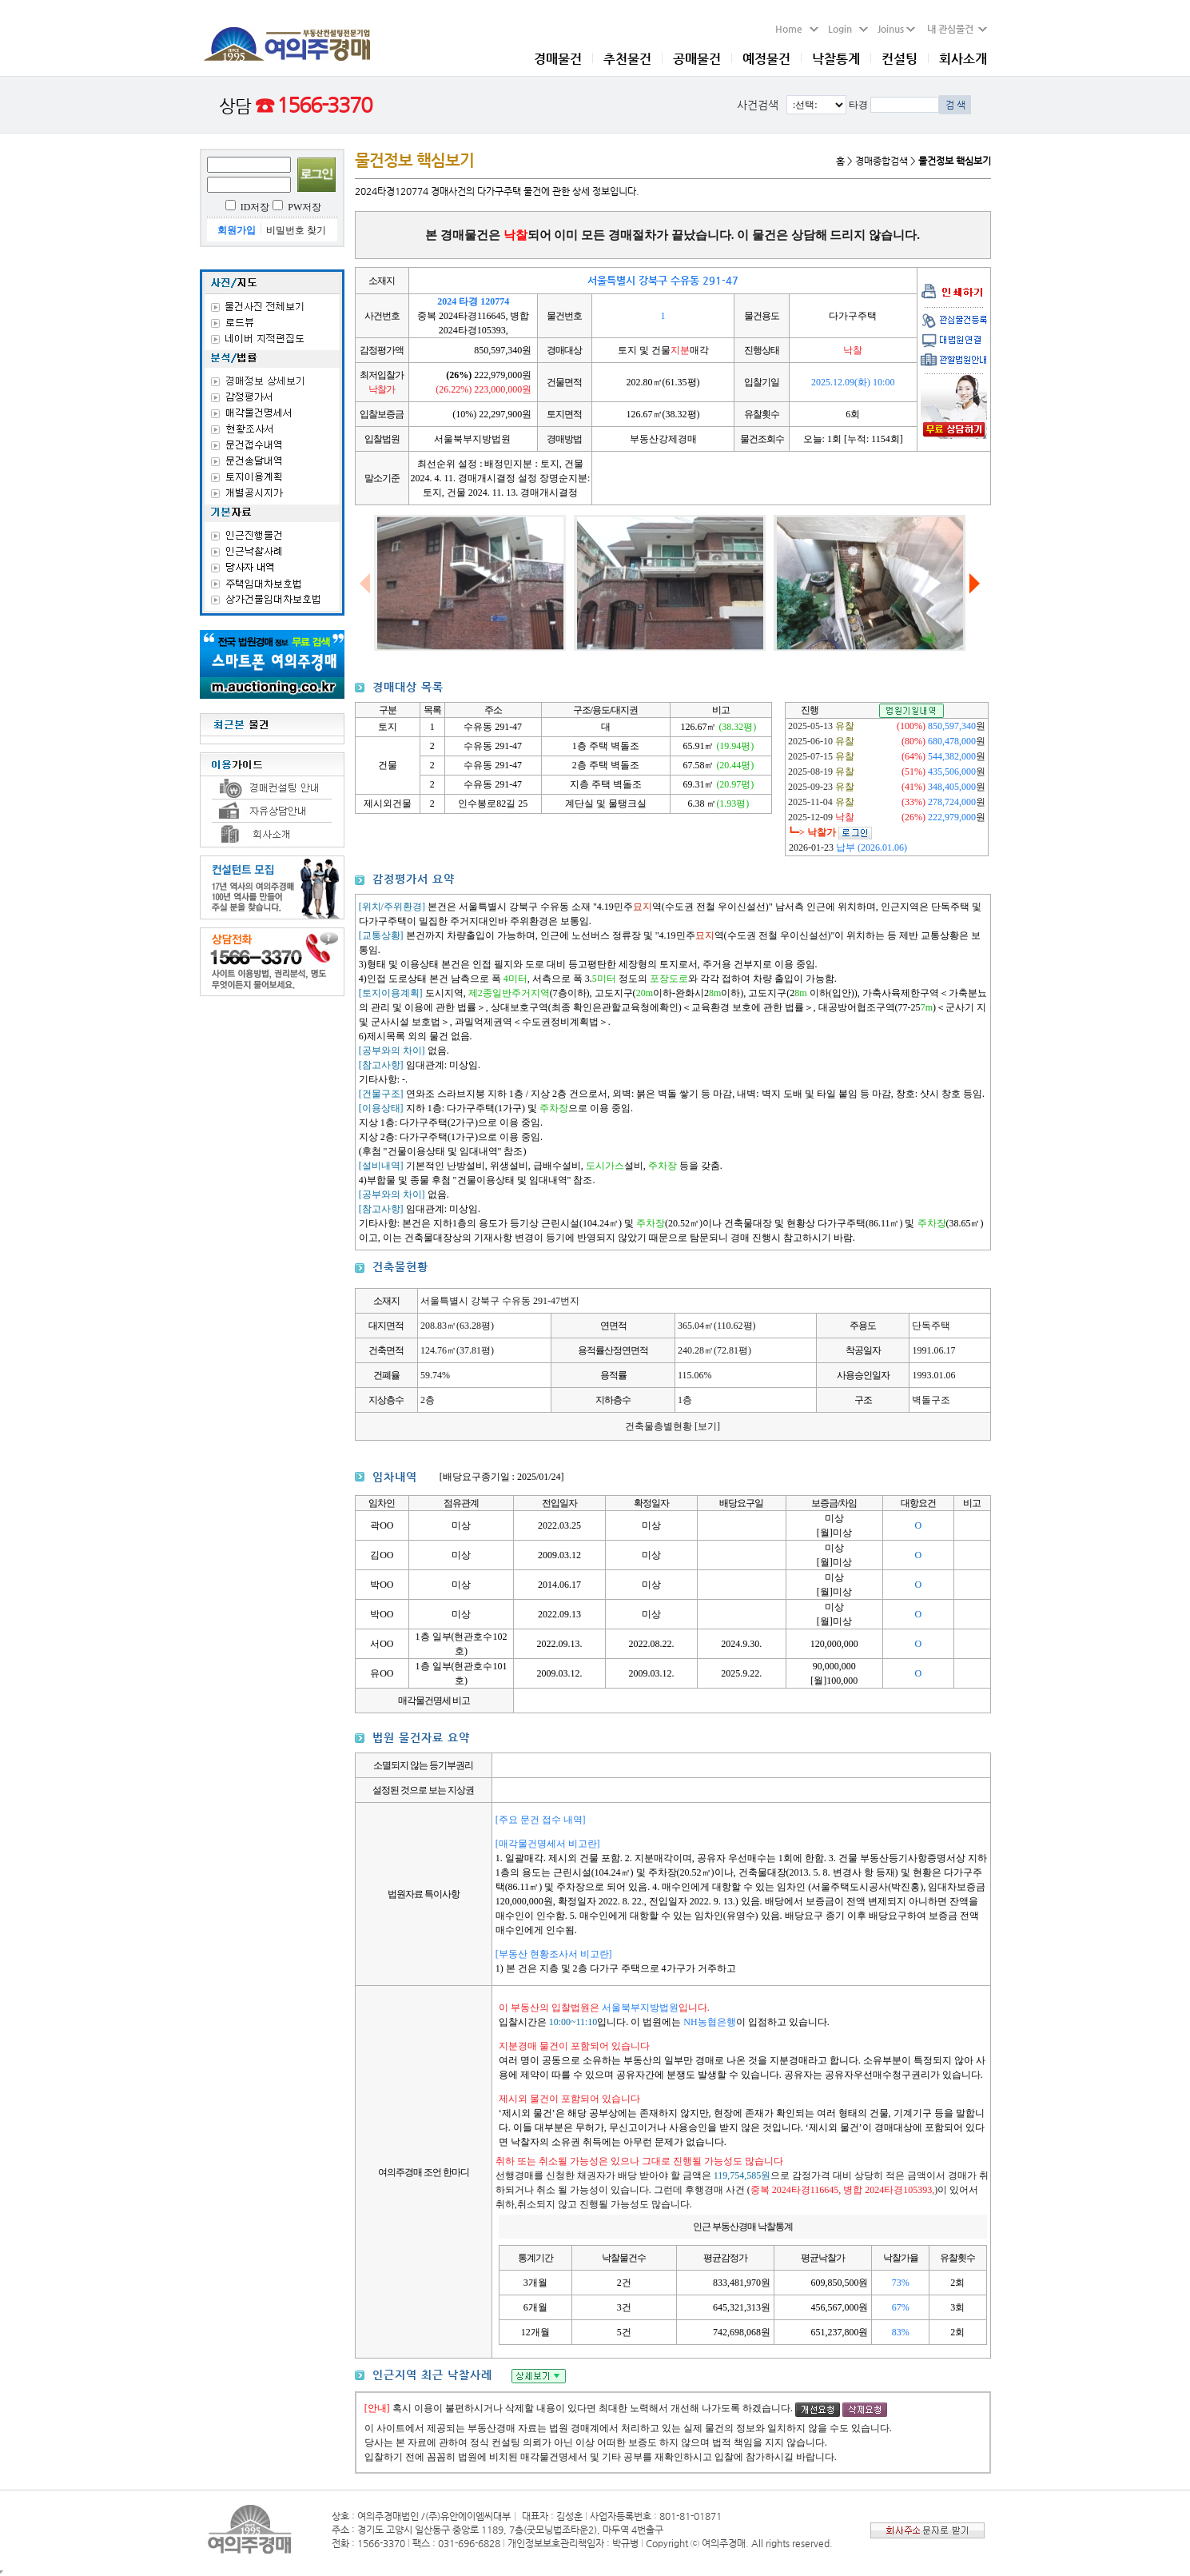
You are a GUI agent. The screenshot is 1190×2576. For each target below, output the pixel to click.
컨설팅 (899, 58)
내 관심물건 (952, 28)
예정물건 (766, 58)
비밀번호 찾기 (296, 230)
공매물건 (697, 58)
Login (848, 28)
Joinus (896, 28)
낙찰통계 (836, 58)
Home (796, 28)
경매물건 (558, 58)
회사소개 (963, 58)
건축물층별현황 (672, 1426)
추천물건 (627, 58)
